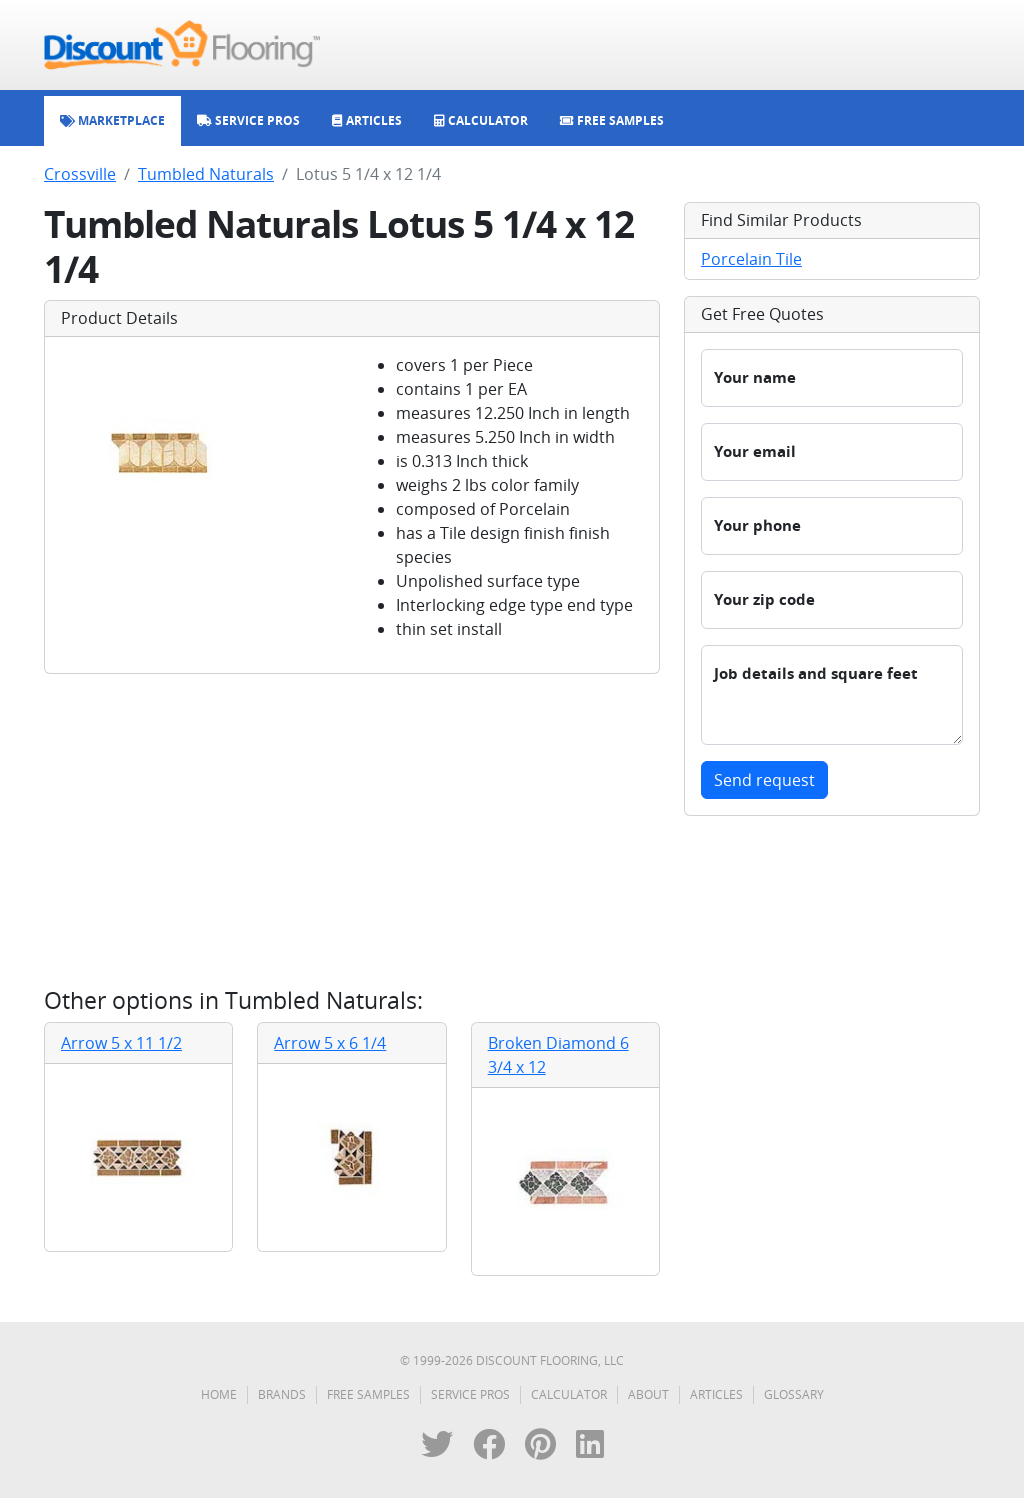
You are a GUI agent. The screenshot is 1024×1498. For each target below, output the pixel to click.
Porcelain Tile (751, 259)
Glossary (794, 1394)
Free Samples (368, 1394)
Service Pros (470, 1394)
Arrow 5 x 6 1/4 (330, 1043)
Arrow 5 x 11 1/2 (121, 1043)
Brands (282, 1394)
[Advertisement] (352, 830)
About (648, 1394)
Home (219, 1394)
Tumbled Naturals (206, 174)
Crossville (80, 174)
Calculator (569, 1394)
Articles (716, 1394)
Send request (764, 780)
